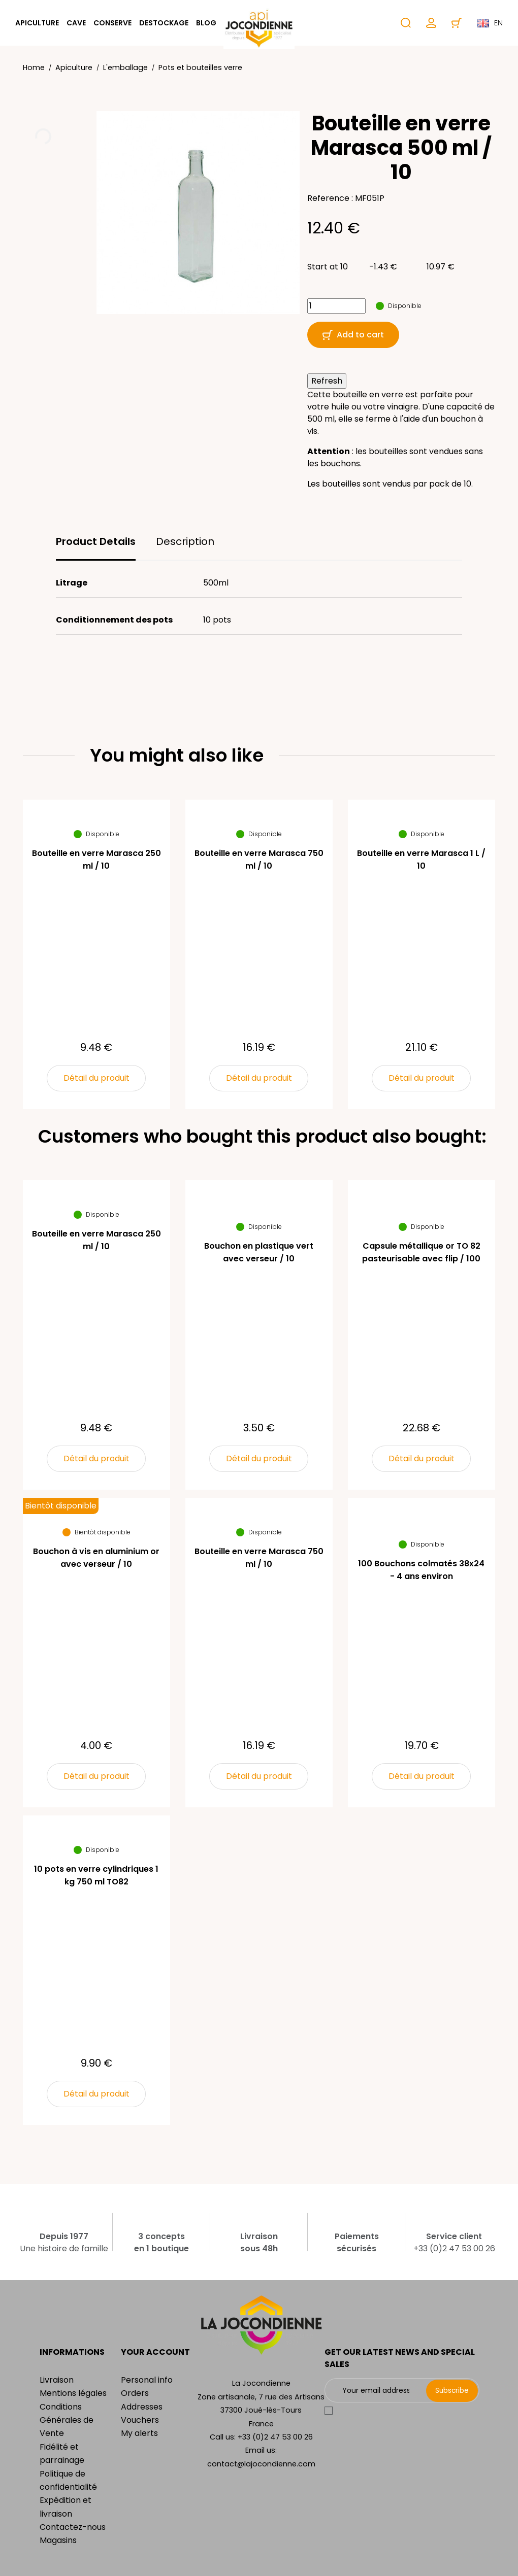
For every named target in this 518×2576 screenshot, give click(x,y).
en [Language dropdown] (490, 23)
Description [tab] (185, 541)
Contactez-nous (73, 2527)
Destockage (163, 23)
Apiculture (37, 23)
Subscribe (451, 2390)
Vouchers (140, 2420)
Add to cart (353, 334)
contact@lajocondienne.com (261, 2464)
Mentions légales (73, 2393)
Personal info (147, 2380)
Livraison (57, 2380)
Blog (206, 23)
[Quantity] (336, 306)
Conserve (112, 23)
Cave (76, 23)
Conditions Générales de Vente (66, 2420)
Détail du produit (96, 1078)
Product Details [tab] (96, 541)
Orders (135, 2393)
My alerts (139, 2433)
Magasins (58, 2540)
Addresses (142, 2407)
